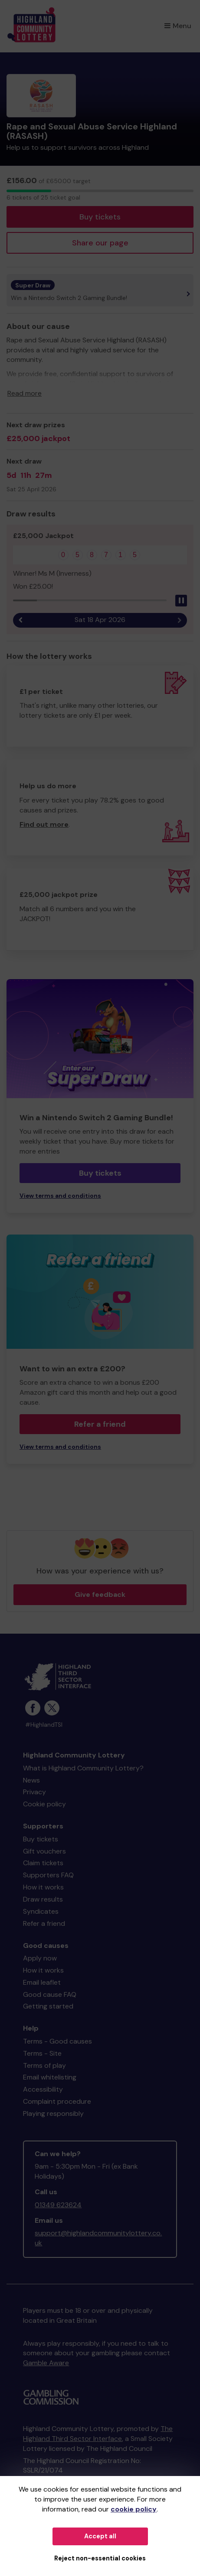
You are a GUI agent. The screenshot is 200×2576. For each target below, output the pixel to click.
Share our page (100, 243)
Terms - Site (42, 2053)
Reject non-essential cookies (100, 2558)
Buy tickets (100, 217)
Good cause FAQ (49, 1994)
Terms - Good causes (57, 2041)
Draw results (43, 1899)
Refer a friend (100, 1424)
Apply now (40, 1958)
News (31, 1780)
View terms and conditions (60, 1195)
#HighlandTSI (43, 1724)
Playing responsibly (53, 2113)
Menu (177, 25)
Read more (24, 393)
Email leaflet (42, 1982)
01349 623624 (58, 2204)
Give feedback (100, 1594)
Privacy (34, 1791)
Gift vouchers (44, 1851)
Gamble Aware (46, 2362)
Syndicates (41, 1911)
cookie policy (134, 2509)
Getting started (48, 2006)
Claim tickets (43, 1862)
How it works (43, 1887)
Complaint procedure (57, 2101)
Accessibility (43, 2089)
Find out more (44, 824)
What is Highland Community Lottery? (83, 1768)
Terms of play (44, 2065)
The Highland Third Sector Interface (98, 2433)
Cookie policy (44, 1804)
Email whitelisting (49, 2077)
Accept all (100, 2536)
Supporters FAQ (48, 1875)
